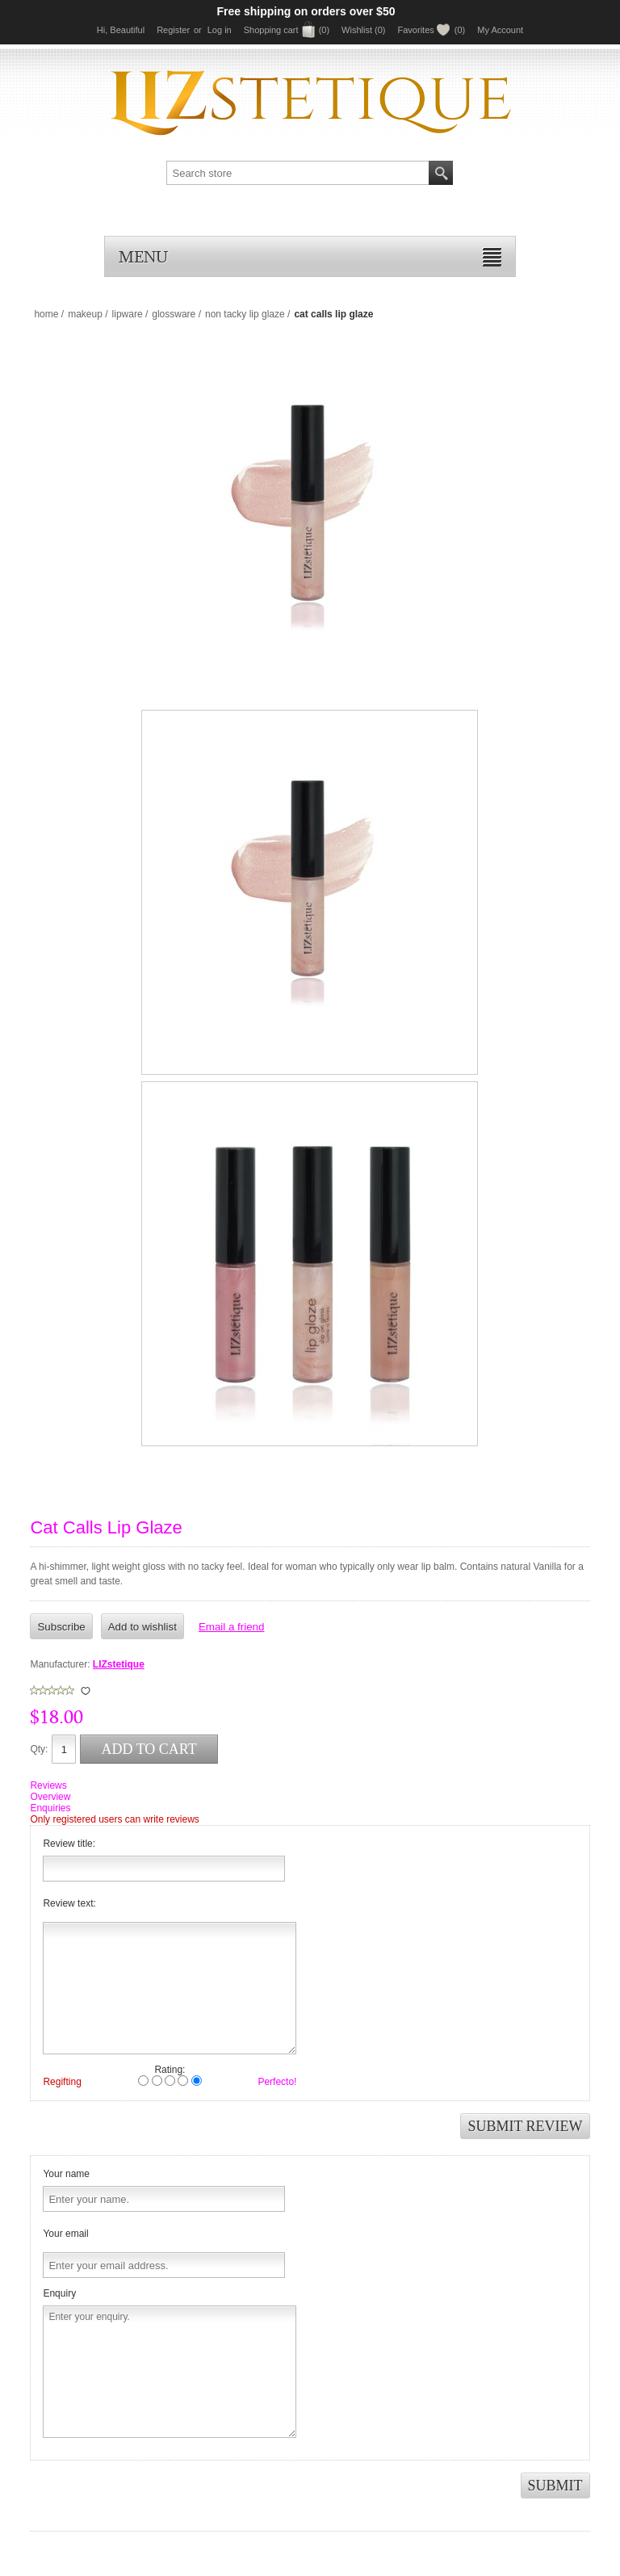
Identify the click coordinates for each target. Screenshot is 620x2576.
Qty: (39, 1749)
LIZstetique (119, 1664)
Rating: (169, 2069)
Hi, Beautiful (121, 30)
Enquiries (50, 1808)
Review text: (69, 1903)
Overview (50, 1796)
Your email (65, 2233)
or (198, 30)
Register (173, 30)
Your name (66, 2174)
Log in (219, 30)
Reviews (48, 1785)
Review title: (69, 1843)
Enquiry (59, 2293)
